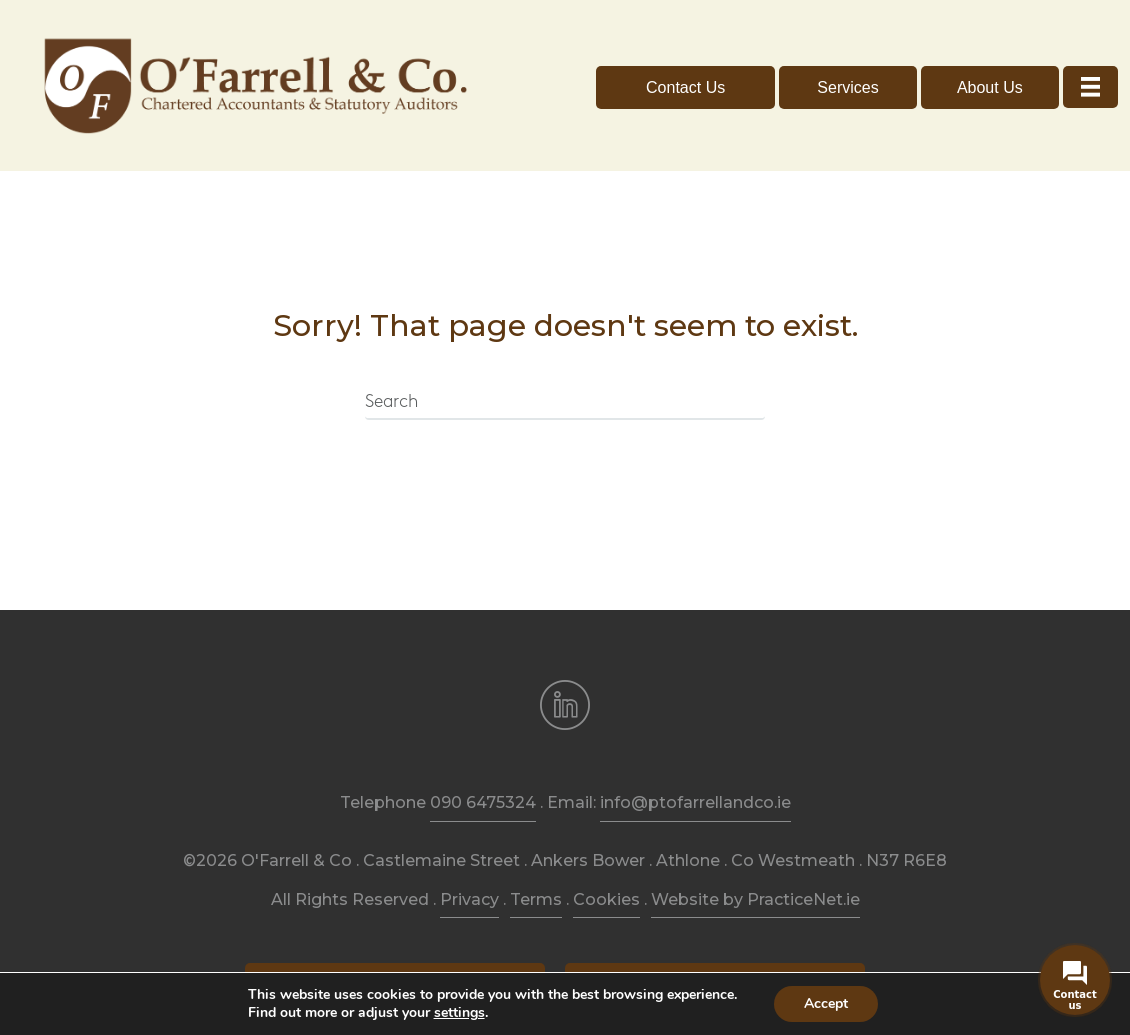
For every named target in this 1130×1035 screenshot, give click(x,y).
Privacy (469, 836)
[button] (685, 56)
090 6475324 (483, 740)
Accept (826, 1003)
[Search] (565, 340)
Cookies (606, 836)
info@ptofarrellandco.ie (695, 740)
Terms (536, 836)
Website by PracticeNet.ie (755, 836)
